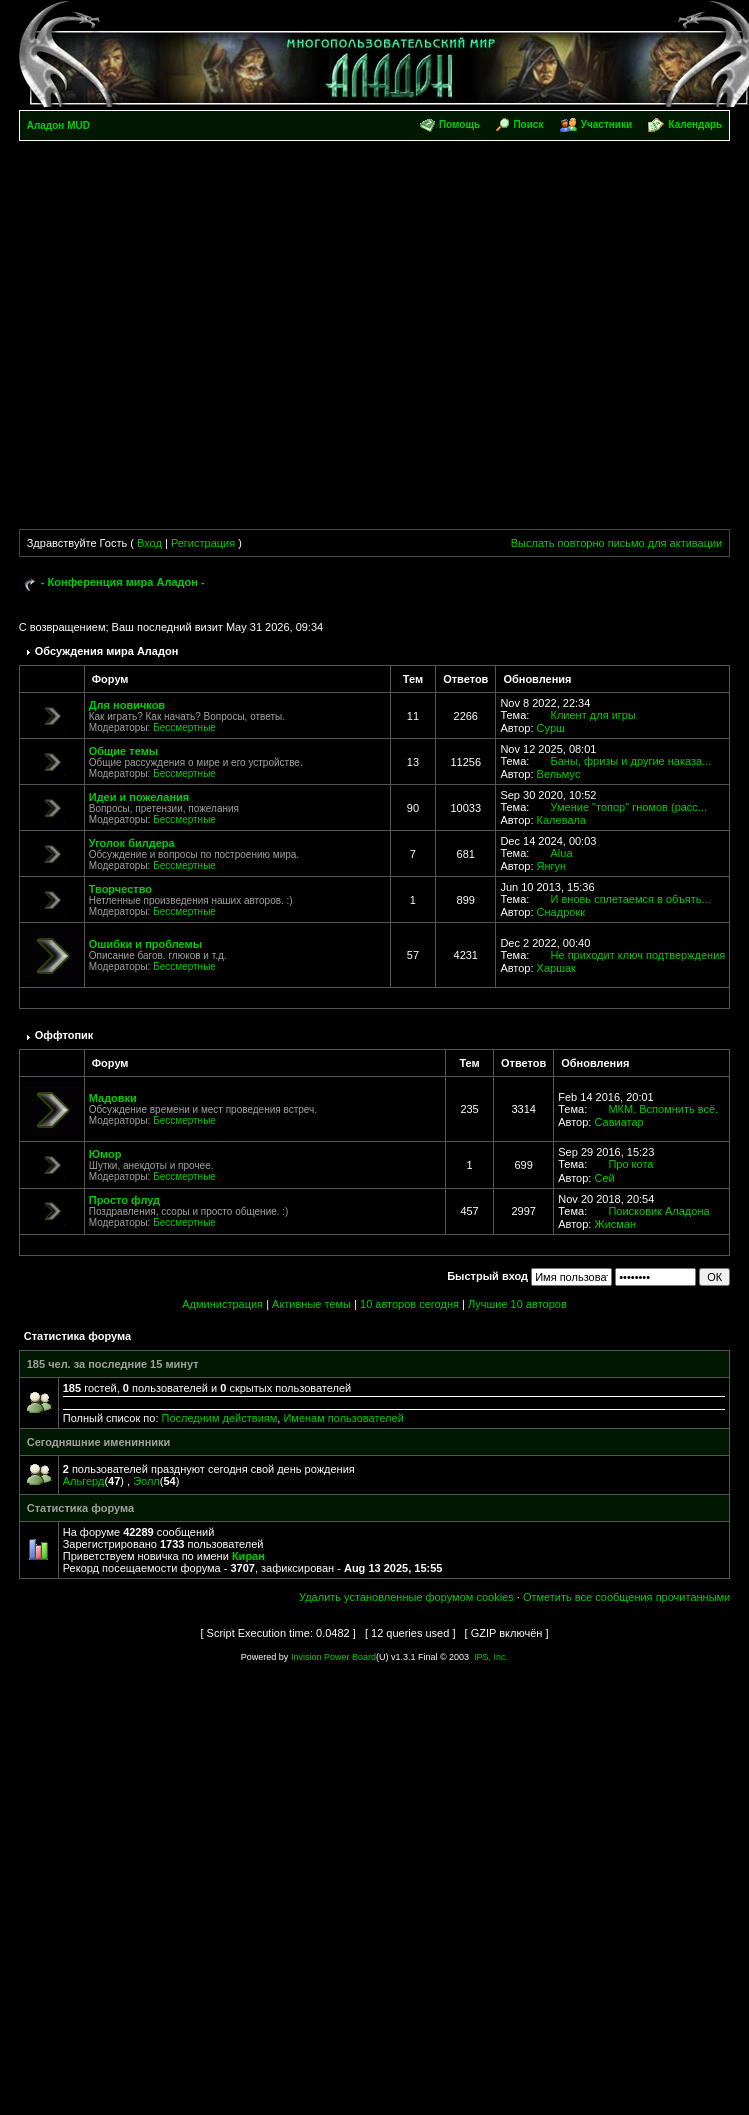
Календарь (695, 124)
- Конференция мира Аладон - (123, 582)
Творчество (120, 889)
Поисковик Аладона (658, 1211)
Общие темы (123, 751)
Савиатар (618, 1122)
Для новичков (127, 705)
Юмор (105, 1154)
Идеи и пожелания (139, 797)
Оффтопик (64, 1035)
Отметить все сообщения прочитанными (626, 1597)
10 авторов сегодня (409, 1304)
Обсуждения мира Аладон (107, 651)
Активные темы (311, 1304)
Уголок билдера (132, 843)
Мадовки (113, 1098)
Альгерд (84, 1481)
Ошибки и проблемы (145, 944)
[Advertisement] (196, 338)
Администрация (222, 1304)
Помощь (459, 124)
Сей (604, 1178)
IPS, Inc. (491, 1657)
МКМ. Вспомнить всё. (663, 1109)
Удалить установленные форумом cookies (406, 1597)
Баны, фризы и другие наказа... (631, 761)
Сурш (551, 728)
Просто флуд (124, 1200)
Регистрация (203, 543)
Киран (248, 1556)
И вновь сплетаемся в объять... (631, 899)
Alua (562, 853)
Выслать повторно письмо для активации (617, 543)
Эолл (146, 1481)
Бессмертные (184, 727)
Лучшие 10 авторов (517, 1304)
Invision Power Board (333, 1657)
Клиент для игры (593, 715)
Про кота (630, 1164)
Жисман (615, 1224)
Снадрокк (561, 912)
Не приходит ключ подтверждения (638, 955)
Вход (149, 543)
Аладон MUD (58, 125)
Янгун (552, 866)
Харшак (556, 968)
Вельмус (559, 774)
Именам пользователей (343, 1418)
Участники (606, 124)
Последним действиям (220, 1418)
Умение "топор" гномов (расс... (629, 807)
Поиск (528, 124)
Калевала (561, 820)
